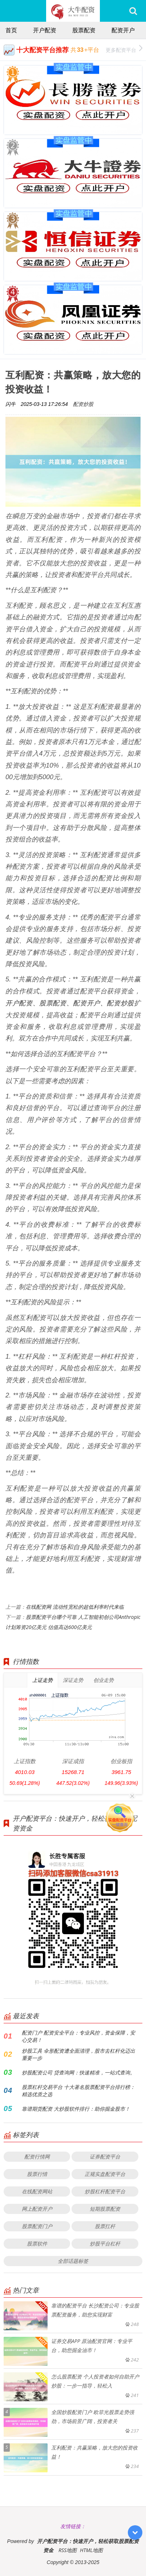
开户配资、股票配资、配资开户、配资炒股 (69, 1002)
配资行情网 (37, 2156)
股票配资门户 (37, 2226)
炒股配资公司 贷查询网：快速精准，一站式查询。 (78, 2072)
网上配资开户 (37, 2208)
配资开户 (123, 30)
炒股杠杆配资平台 (105, 2191)
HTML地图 (91, 2550)
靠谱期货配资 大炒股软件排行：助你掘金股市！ (76, 2108)
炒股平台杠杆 (105, 2243)
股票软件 (37, 2243)
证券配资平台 (105, 2156)
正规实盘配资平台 (105, 2173)
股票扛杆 (105, 2226)
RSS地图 (67, 2550)
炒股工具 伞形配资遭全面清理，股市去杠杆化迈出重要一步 (78, 2054)
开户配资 (44, 30)
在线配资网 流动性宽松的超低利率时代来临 (75, 1606)
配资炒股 (83, 403)
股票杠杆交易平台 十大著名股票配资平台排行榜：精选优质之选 (78, 2090)
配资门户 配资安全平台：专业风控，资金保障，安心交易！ (78, 2036)
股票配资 (84, 30)
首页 (11, 30)
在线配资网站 (37, 2191)
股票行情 (37, 2173)
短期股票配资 (105, 2208)
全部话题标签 (73, 2260)
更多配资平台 (124, 49)
